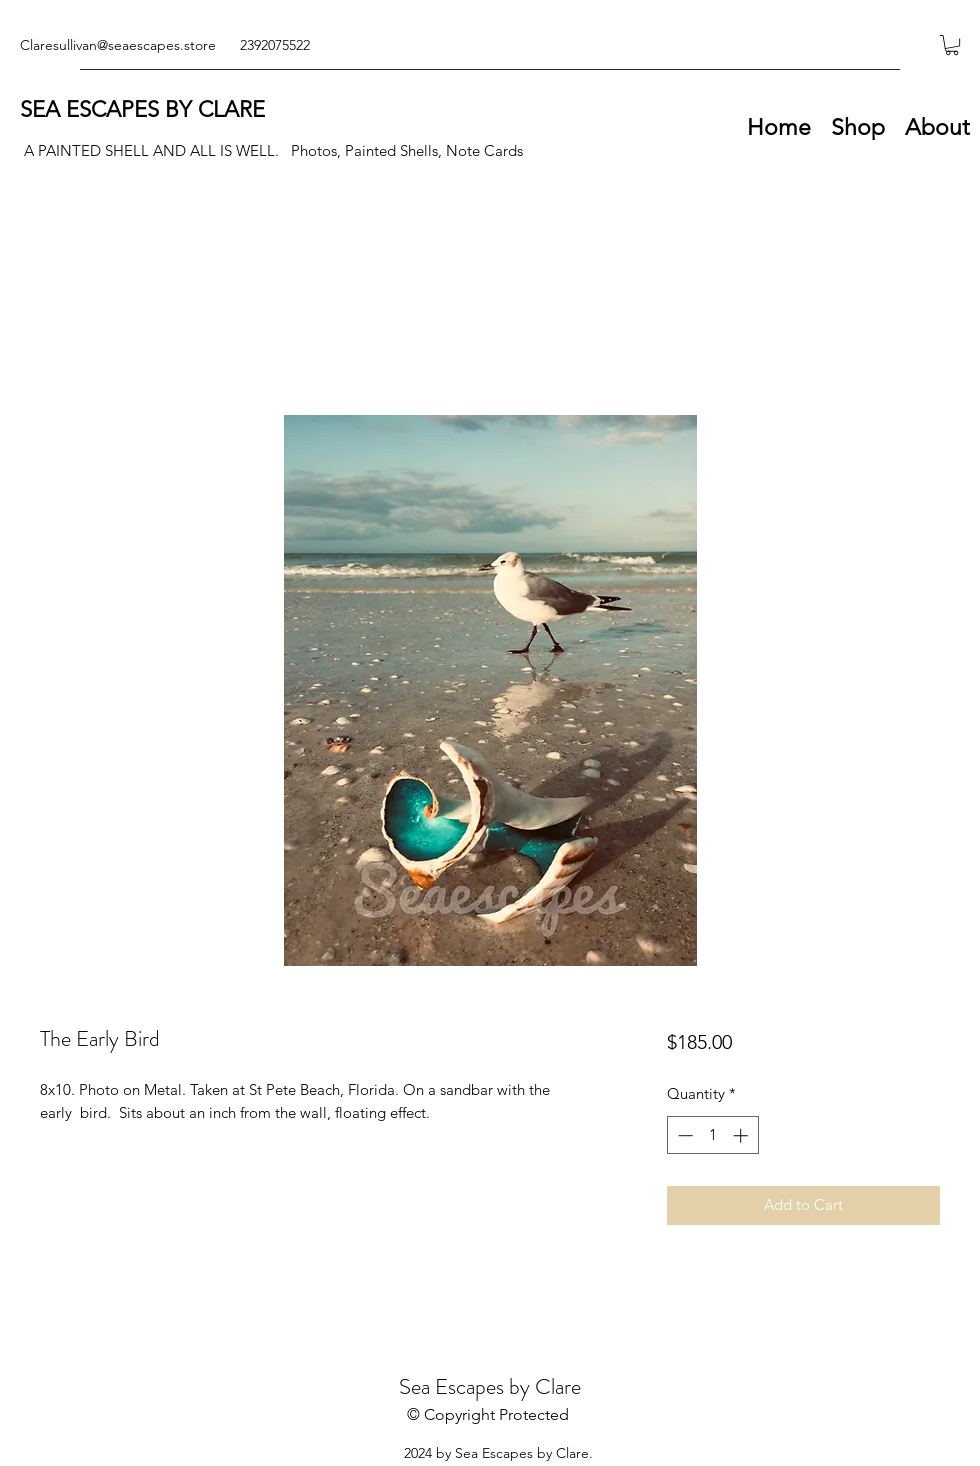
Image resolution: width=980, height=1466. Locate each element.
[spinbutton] (712, 1135)
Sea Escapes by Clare (490, 1386)
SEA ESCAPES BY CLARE (142, 109)
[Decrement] (683, 1135)
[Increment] (742, 1135)
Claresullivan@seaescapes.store (118, 45)
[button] (952, 45)
